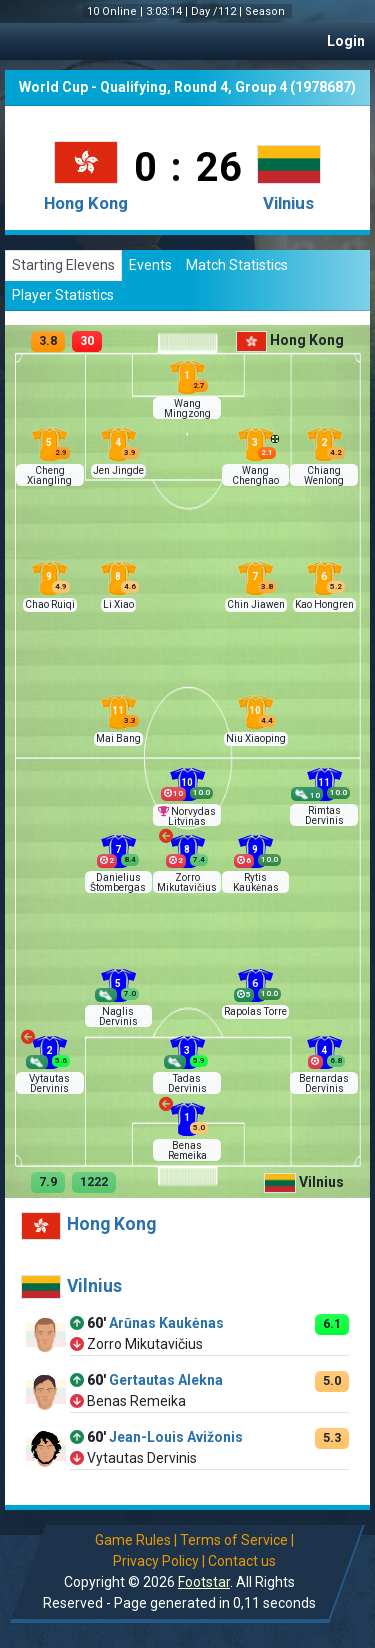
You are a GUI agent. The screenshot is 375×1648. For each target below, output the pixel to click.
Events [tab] (150, 265)
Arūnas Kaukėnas (166, 1323)
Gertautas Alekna (166, 1380)
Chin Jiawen (256, 604)
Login (346, 41)
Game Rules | (136, 1540)
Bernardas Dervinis (324, 1083)
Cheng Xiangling (49, 475)
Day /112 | (218, 11)
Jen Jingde (118, 470)
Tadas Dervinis (187, 1083)
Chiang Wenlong (324, 475)
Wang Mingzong (187, 408)
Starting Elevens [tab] (63, 265)
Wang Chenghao (255, 475)
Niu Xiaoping (256, 738)
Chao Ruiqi (50, 604)
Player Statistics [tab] (63, 295)
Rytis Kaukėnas (256, 882)
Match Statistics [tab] (237, 265)
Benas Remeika (187, 1150)
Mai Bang (118, 738)
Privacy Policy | (159, 1561)
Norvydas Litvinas (192, 816)
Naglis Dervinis (118, 1016)
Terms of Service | (237, 1540)
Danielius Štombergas (118, 882)
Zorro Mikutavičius (187, 882)
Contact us (242, 1561)
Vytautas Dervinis (49, 1083)
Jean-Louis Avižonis (176, 1437)
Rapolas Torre (255, 1011)
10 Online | (116, 11)
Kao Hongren (324, 604)
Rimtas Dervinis (324, 815)
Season (266, 11)
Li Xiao (118, 604)
